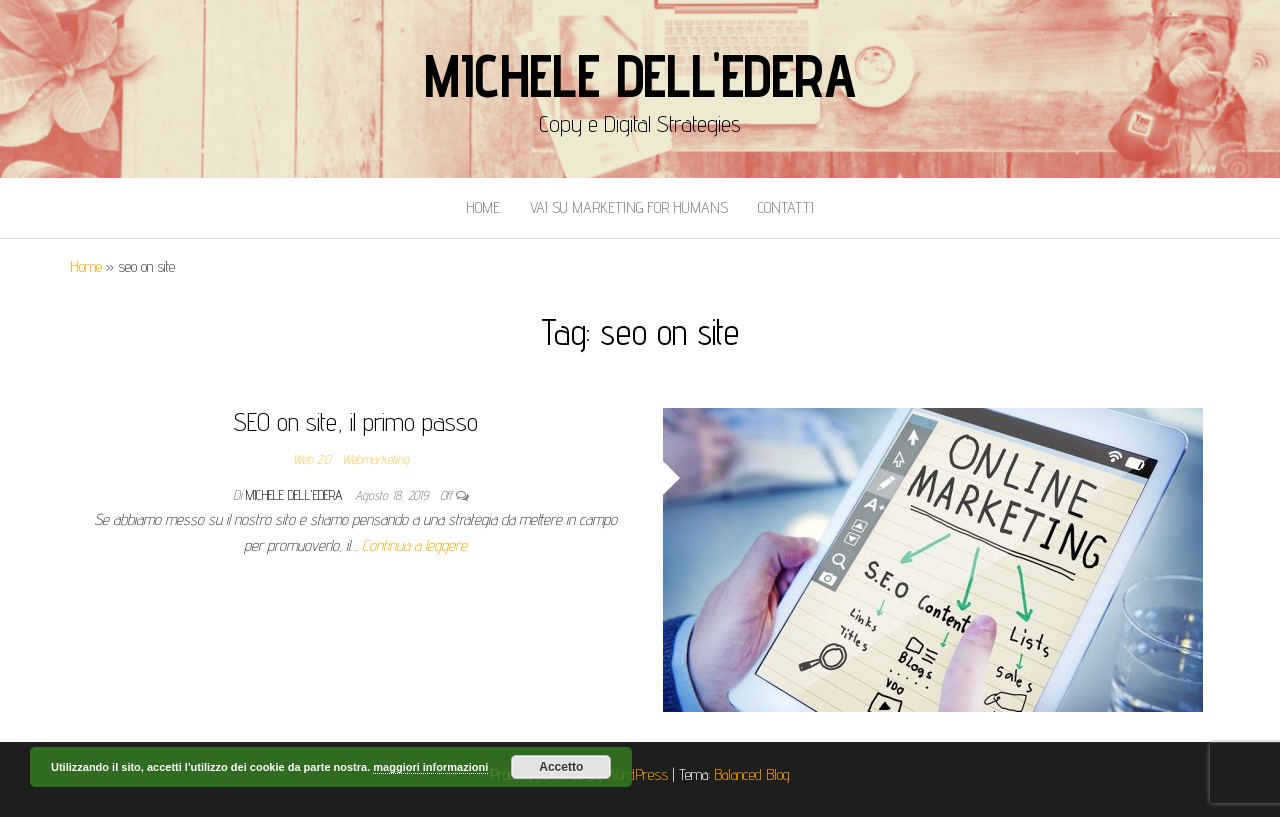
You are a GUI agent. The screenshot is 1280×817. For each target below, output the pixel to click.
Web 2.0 (311, 459)
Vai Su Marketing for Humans (629, 207)
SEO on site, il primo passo (355, 421)
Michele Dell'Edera (639, 75)
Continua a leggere (414, 545)
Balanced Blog (752, 774)
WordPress (637, 774)
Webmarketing (375, 459)
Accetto (561, 767)
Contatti (786, 207)
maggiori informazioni (430, 767)
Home (483, 207)
